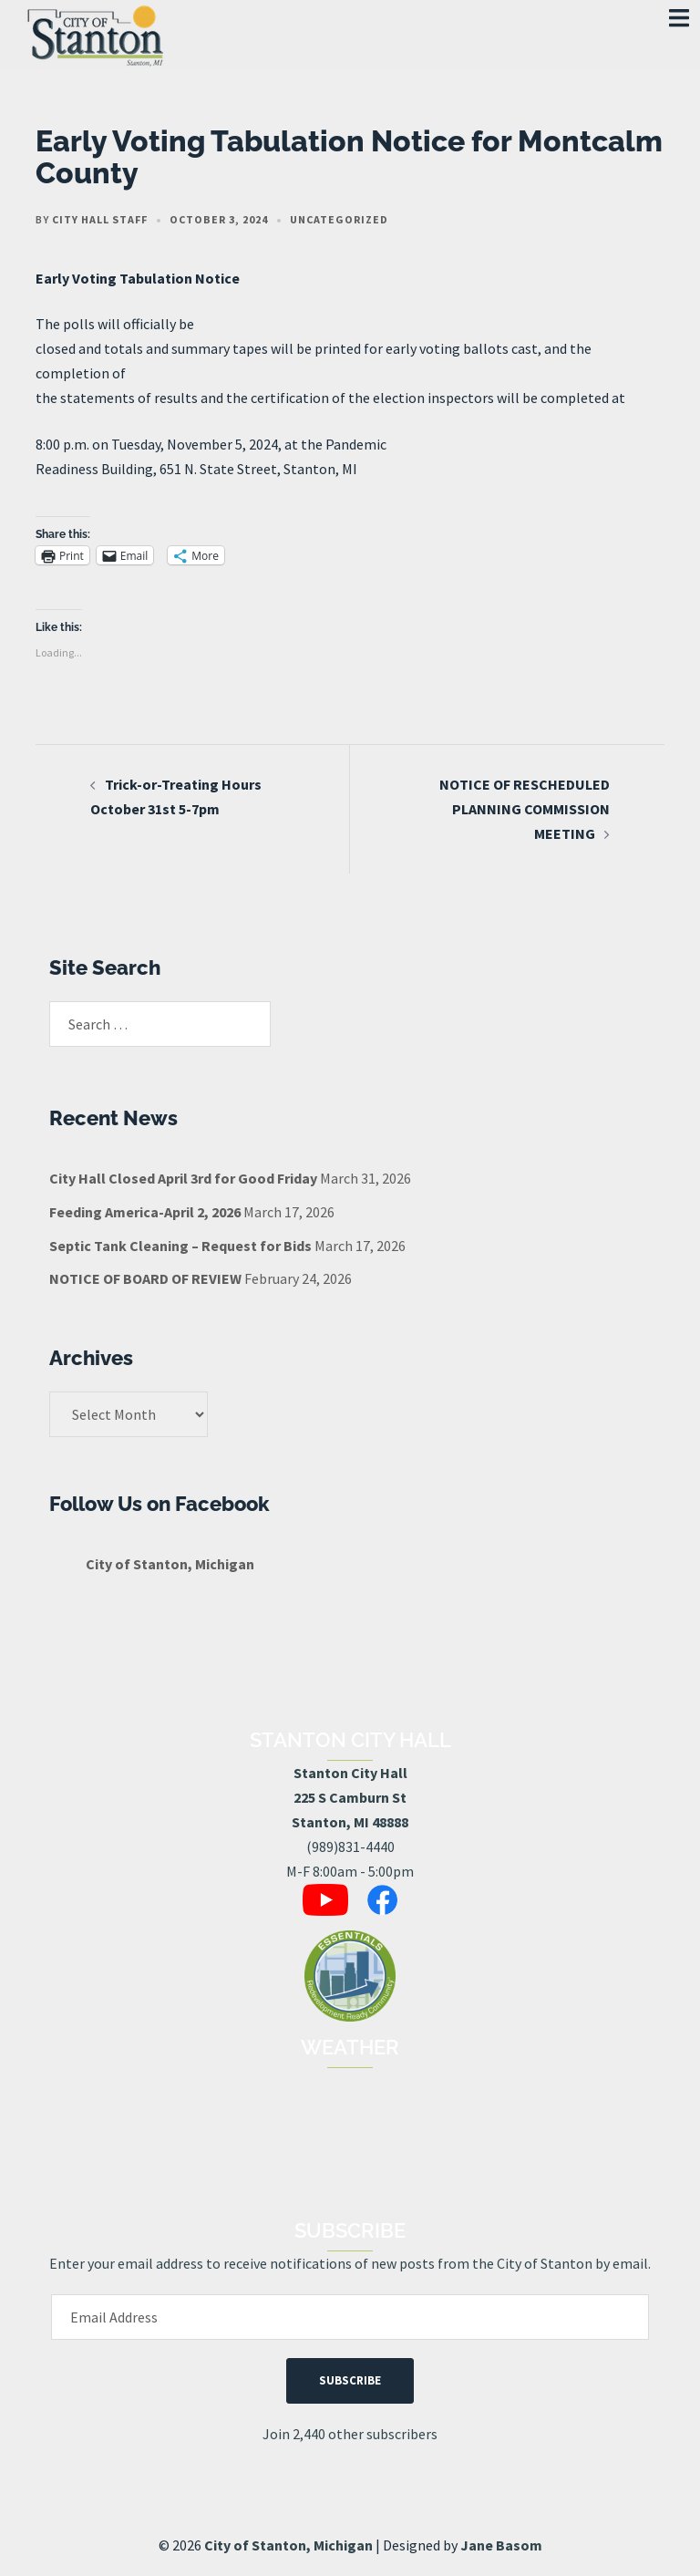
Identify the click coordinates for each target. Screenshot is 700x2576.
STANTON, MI (350, 2136)
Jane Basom (501, 2545)
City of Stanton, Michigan (170, 1564)
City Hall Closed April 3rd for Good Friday (183, 1178)
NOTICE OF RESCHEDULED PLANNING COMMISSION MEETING (524, 809)
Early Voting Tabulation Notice (138, 278)
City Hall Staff (100, 219)
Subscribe (350, 2380)
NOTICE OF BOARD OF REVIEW (145, 1278)
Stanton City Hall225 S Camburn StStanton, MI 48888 (350, 1797)
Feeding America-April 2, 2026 (145, 1212)
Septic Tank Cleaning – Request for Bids (180, 1245)
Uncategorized (339, 219)
